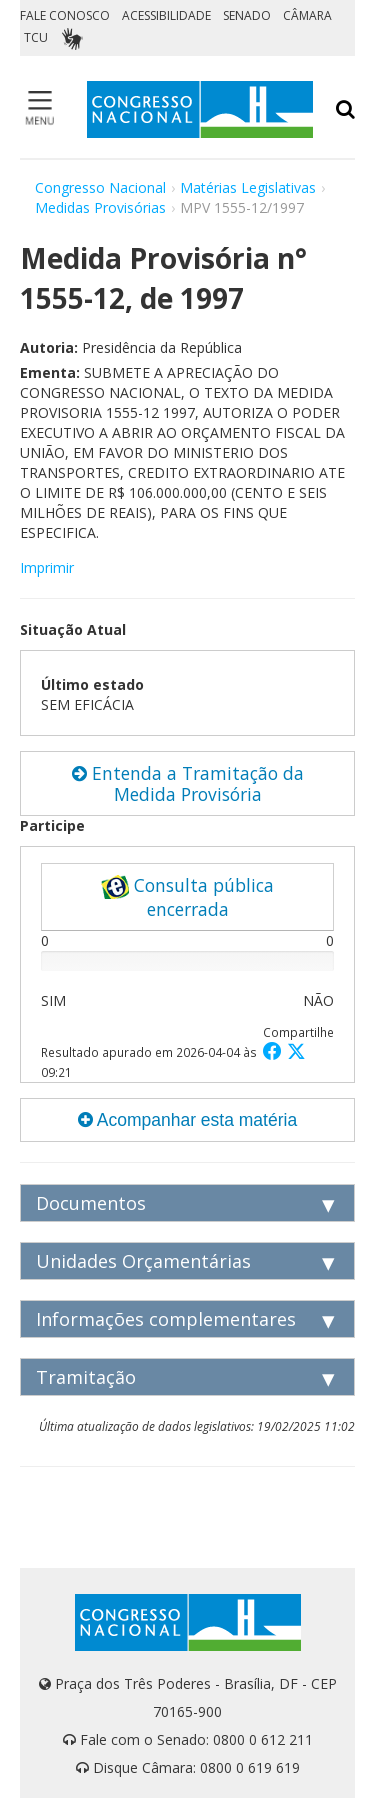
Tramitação (86, 1377)
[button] (275, 1050)
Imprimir (47, 567)
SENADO (247, 15)
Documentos (91, 1203)
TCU (36, 37)
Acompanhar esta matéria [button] (187, 1120)
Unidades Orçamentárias (143, 1261)
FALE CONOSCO (65, 15)
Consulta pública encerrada (187, 897)
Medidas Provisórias (100, 207)
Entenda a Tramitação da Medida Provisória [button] (188, 783)
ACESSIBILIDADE (166, 15)
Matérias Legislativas (248, 187)
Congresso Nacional (100, 187)
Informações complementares (166, 1319)
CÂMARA (307, 15)
